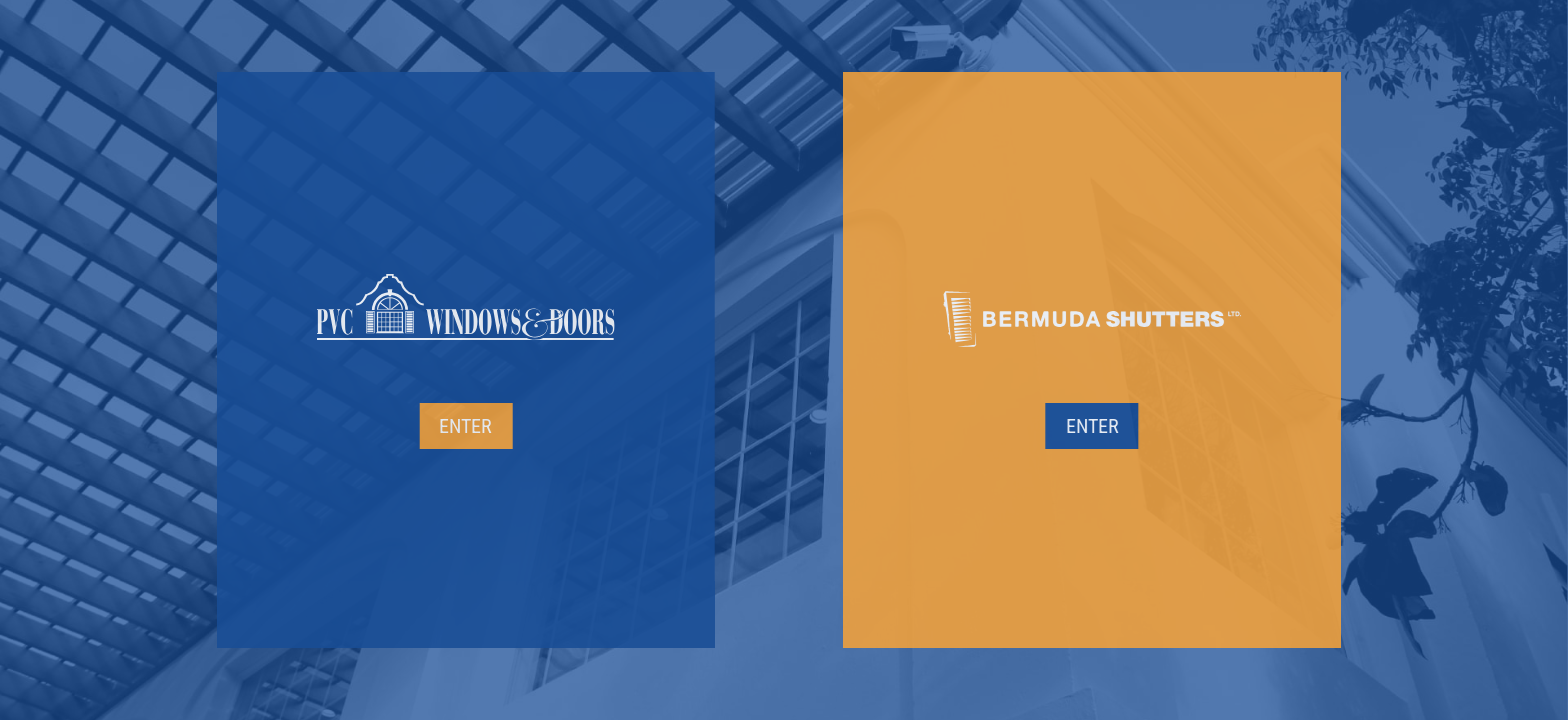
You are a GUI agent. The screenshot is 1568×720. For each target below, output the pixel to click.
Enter (414, 426)
